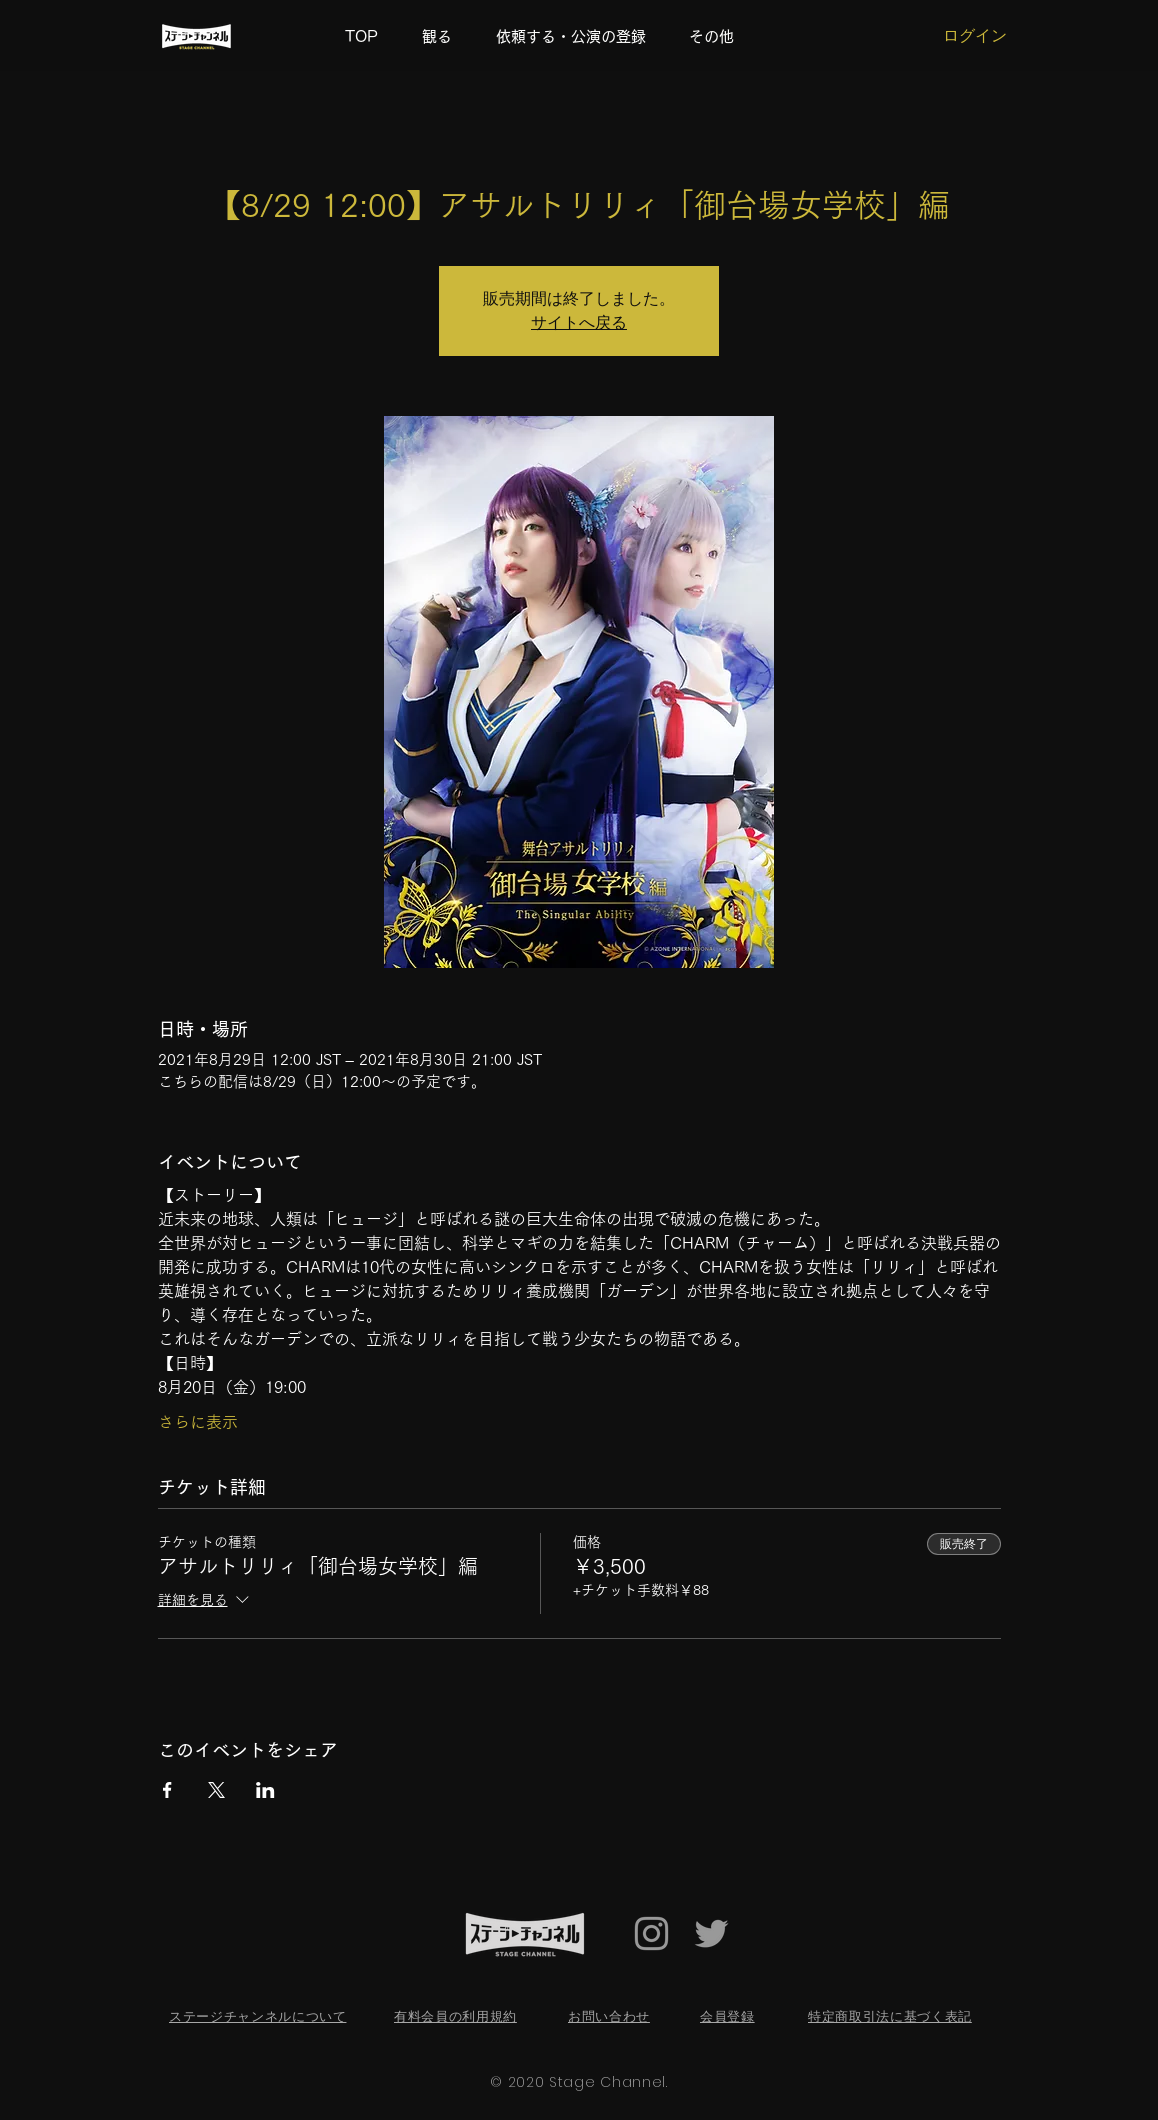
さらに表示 (198, 1422)
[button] (718, 37)
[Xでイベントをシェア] (216, 1790)
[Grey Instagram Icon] (651, 1933)
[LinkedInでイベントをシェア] (265, 1790)
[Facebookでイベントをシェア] (167, 1790)
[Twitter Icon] (711, 1933)
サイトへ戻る (579, 322)
